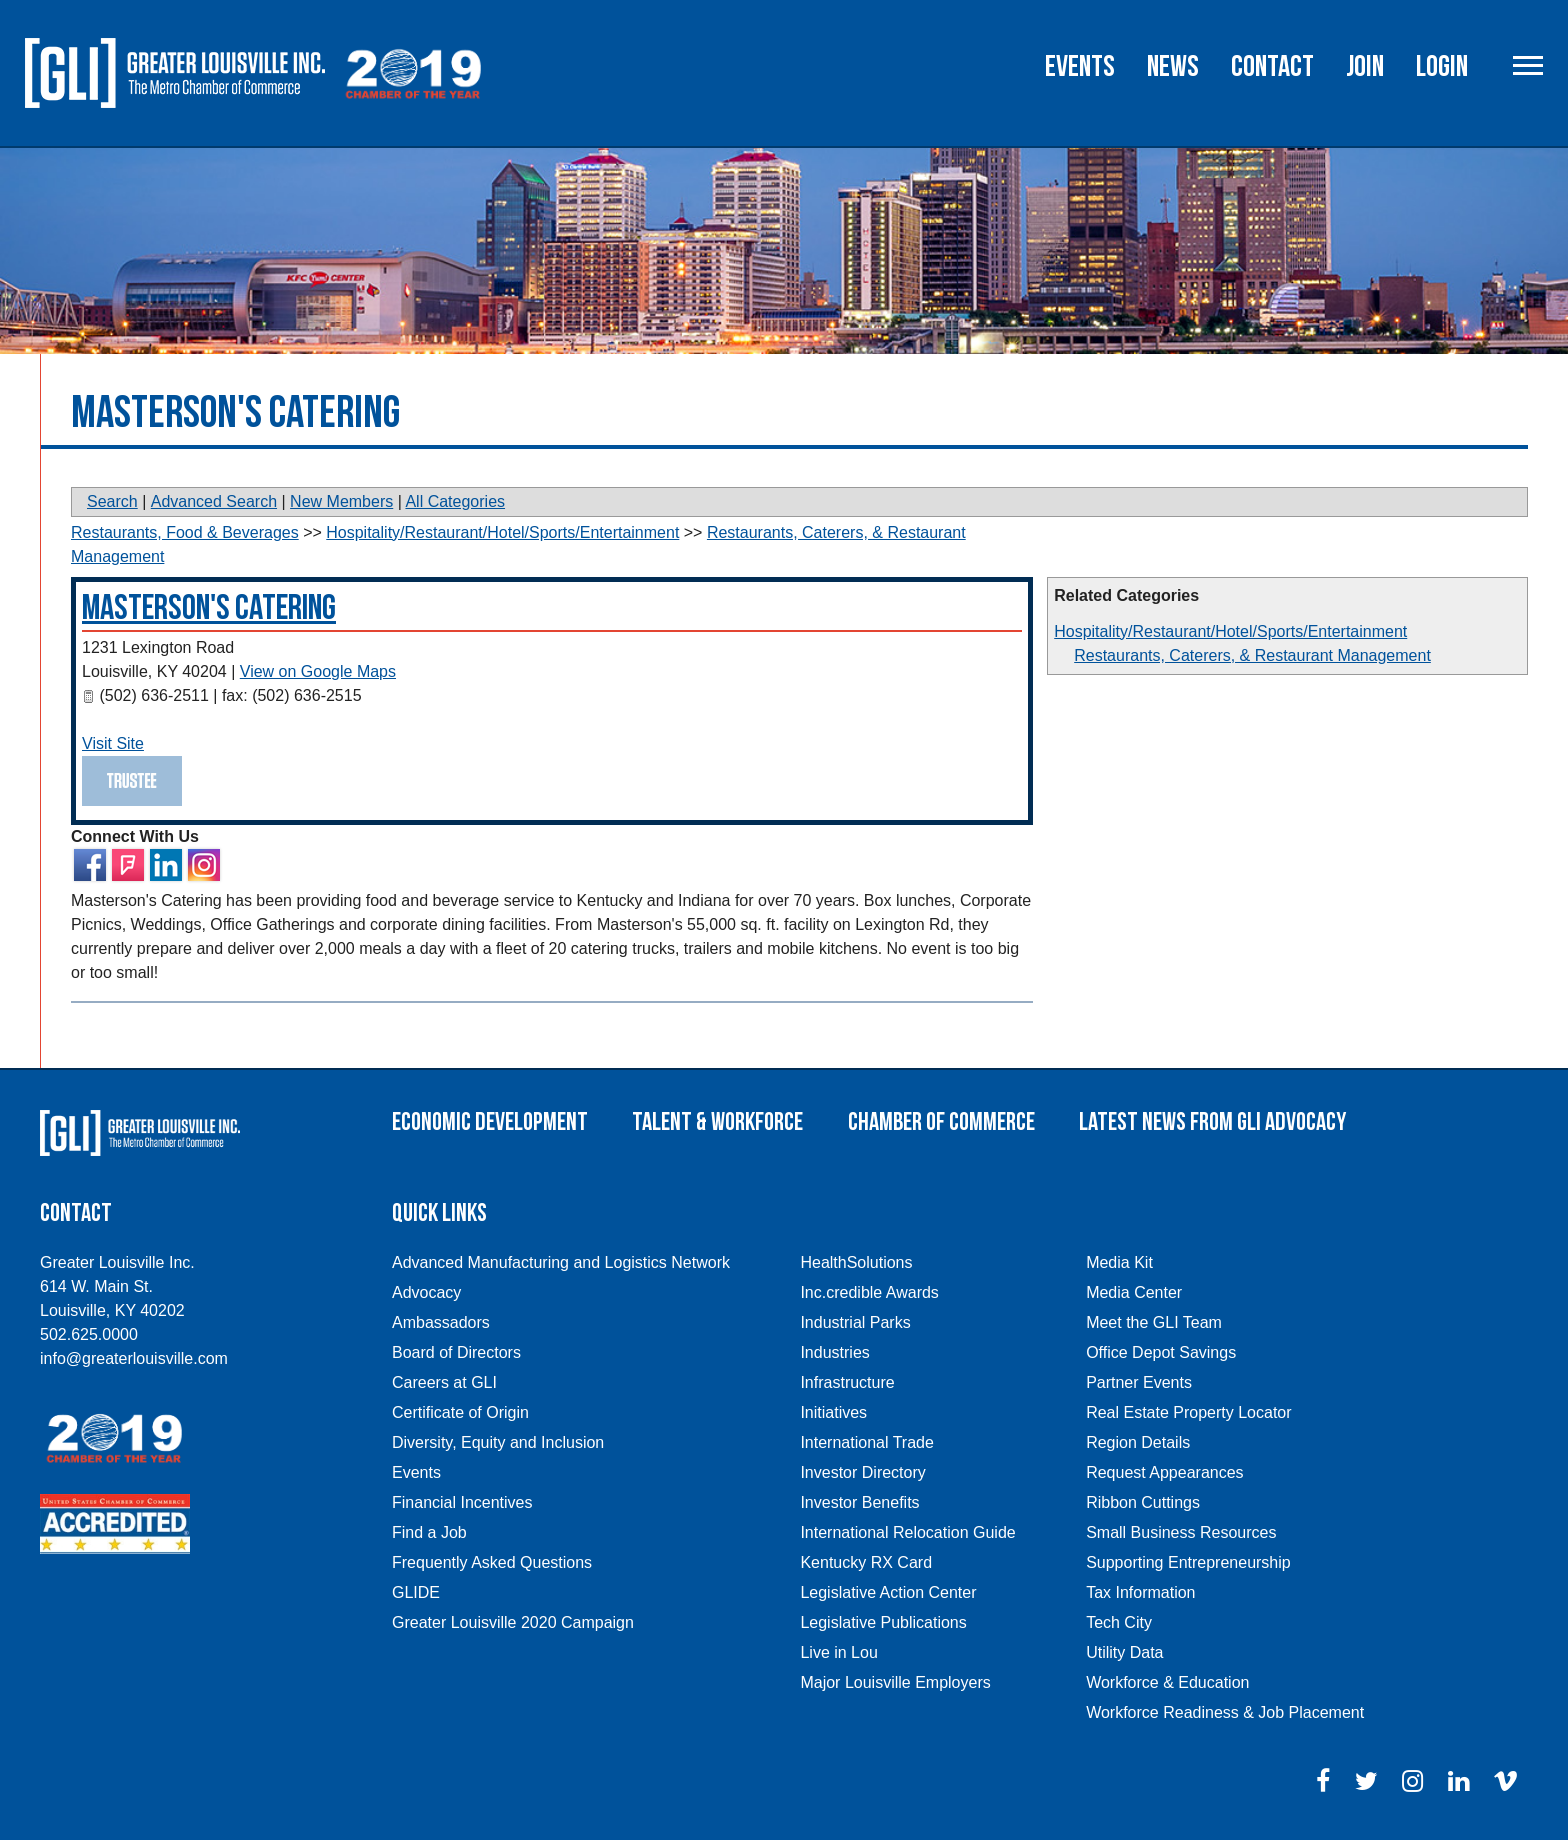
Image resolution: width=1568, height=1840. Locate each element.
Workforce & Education (1167, 1682)
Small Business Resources (1181, 1532)
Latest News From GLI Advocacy (1212, 1122)
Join (1365, 67)
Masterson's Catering (209, 608)
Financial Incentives (462, 1502)
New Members (341, 501)
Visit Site (113, 743)
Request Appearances (1164, 1472)
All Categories (455, 501)
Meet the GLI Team (1154, 1322)
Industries (834, 1352)
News (1173, 67)
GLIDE (416, 1592)
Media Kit (1119, 1262)
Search (112, 501)
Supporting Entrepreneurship (1188, 1562)
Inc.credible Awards (869, 1292)
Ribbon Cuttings (1143, 1502)
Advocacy (426, 1292)
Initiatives (833, 1412)
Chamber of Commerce (941, 1122)
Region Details (1138, 1442)
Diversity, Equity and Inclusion (498, 1442)
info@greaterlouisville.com (134, 1358)
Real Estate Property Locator (1188, 1412)
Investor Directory (862, 1472)
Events (1080, 67)
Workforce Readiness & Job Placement (1225, 1712)
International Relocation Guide (907, 1532)
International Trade (866, 1442)
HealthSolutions (856, 1262)
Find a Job (429, 1532)
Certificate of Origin (460, 1412)
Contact (1272, 67)
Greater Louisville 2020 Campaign (513, 1622)
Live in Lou (838, 1652)
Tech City (1119, 1622)
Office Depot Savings (1161, 1352)
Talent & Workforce (717, 1122)
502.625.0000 (89, 1334)
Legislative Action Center (888, 1592)
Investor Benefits (859, 1502)
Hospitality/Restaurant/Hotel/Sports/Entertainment (1230, 631)
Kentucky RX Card (866, 1562)
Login (1442, 67)
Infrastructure (847, 1382)
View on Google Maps (318, 671)
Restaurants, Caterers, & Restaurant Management (1252, 655)
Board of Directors (456, 1352)
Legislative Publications (883, 1622)
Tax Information (1140, 1592)
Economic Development (490, 1122)
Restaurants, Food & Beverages (185, 532)
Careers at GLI (444, 1382)
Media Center (1134, 1292)
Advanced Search (214, 501)
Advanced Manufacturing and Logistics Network (561, 1262)
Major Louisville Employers (895, 1682)
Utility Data (1124, 1652)
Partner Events (1139, 1382)
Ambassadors (441, 1322)
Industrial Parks (855, 1322)
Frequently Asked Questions (492, 1562)
